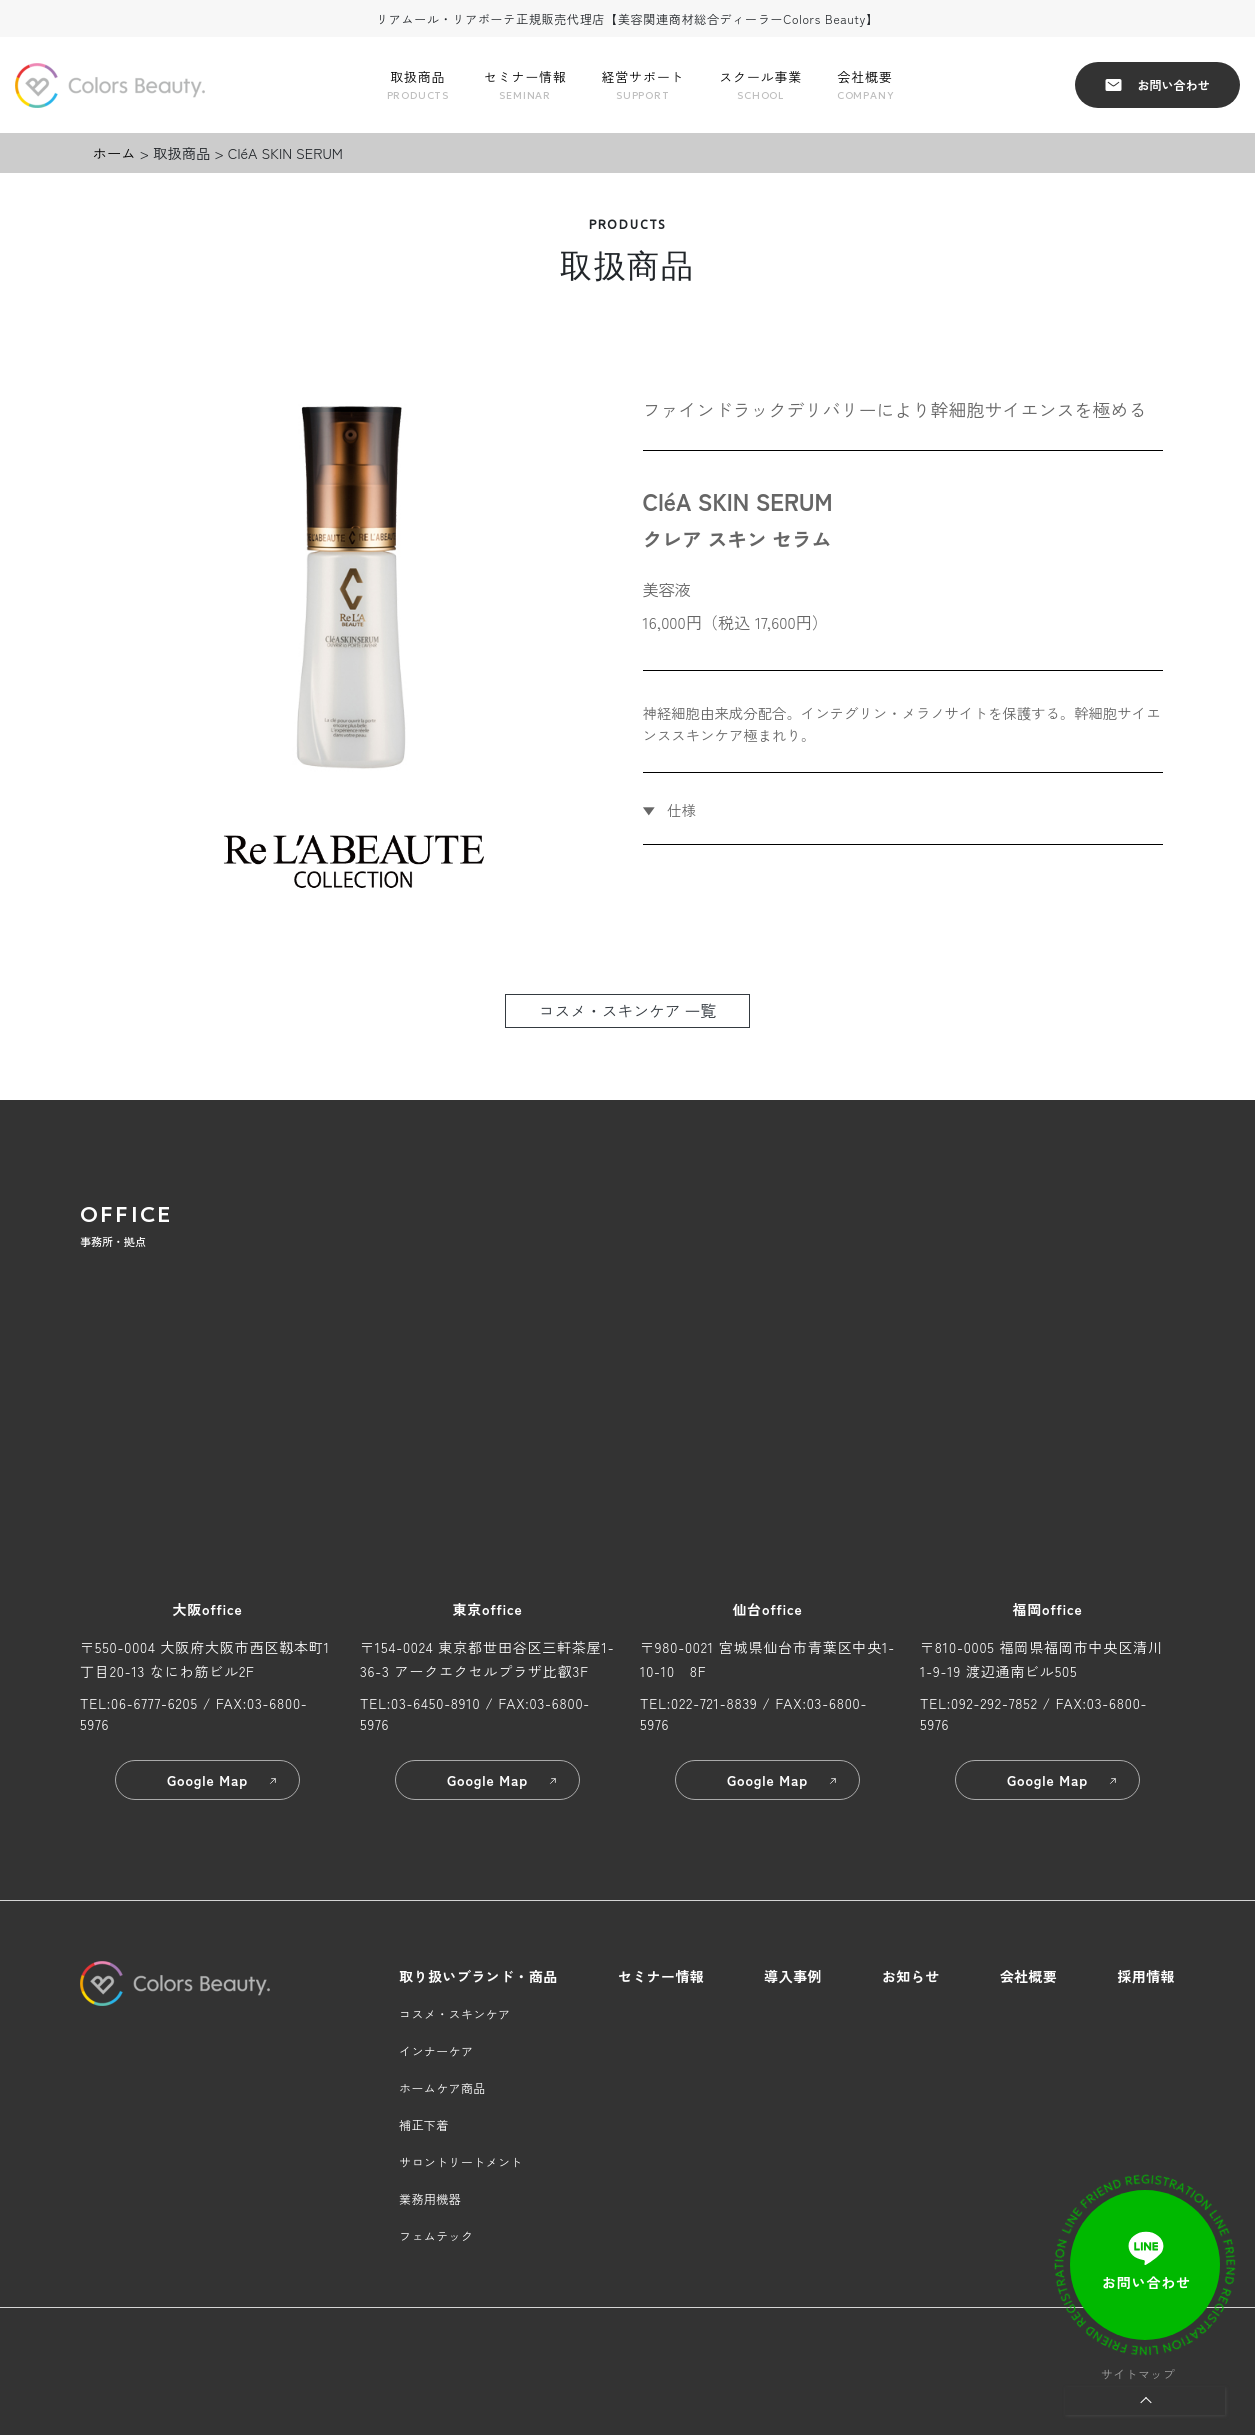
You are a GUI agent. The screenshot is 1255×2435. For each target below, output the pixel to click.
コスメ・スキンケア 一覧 (628, 1010)
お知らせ (911, 1976)
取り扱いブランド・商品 (478, 1976)
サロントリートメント (461, 2161)
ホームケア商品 (442, 2087)
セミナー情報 (525, 85)
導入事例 (793, 1976)
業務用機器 (430, 2198)
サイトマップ (1138, 2373)
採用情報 (1146, 1976)
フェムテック (436, 2235)
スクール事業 (760, 85)
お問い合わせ (1157, 84)
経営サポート (643, 85)
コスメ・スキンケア (454, 2013)
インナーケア (436, 2050)
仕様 (679, 809)
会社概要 (865, 85)
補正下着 (423, 2124)
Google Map (223, 1780)
